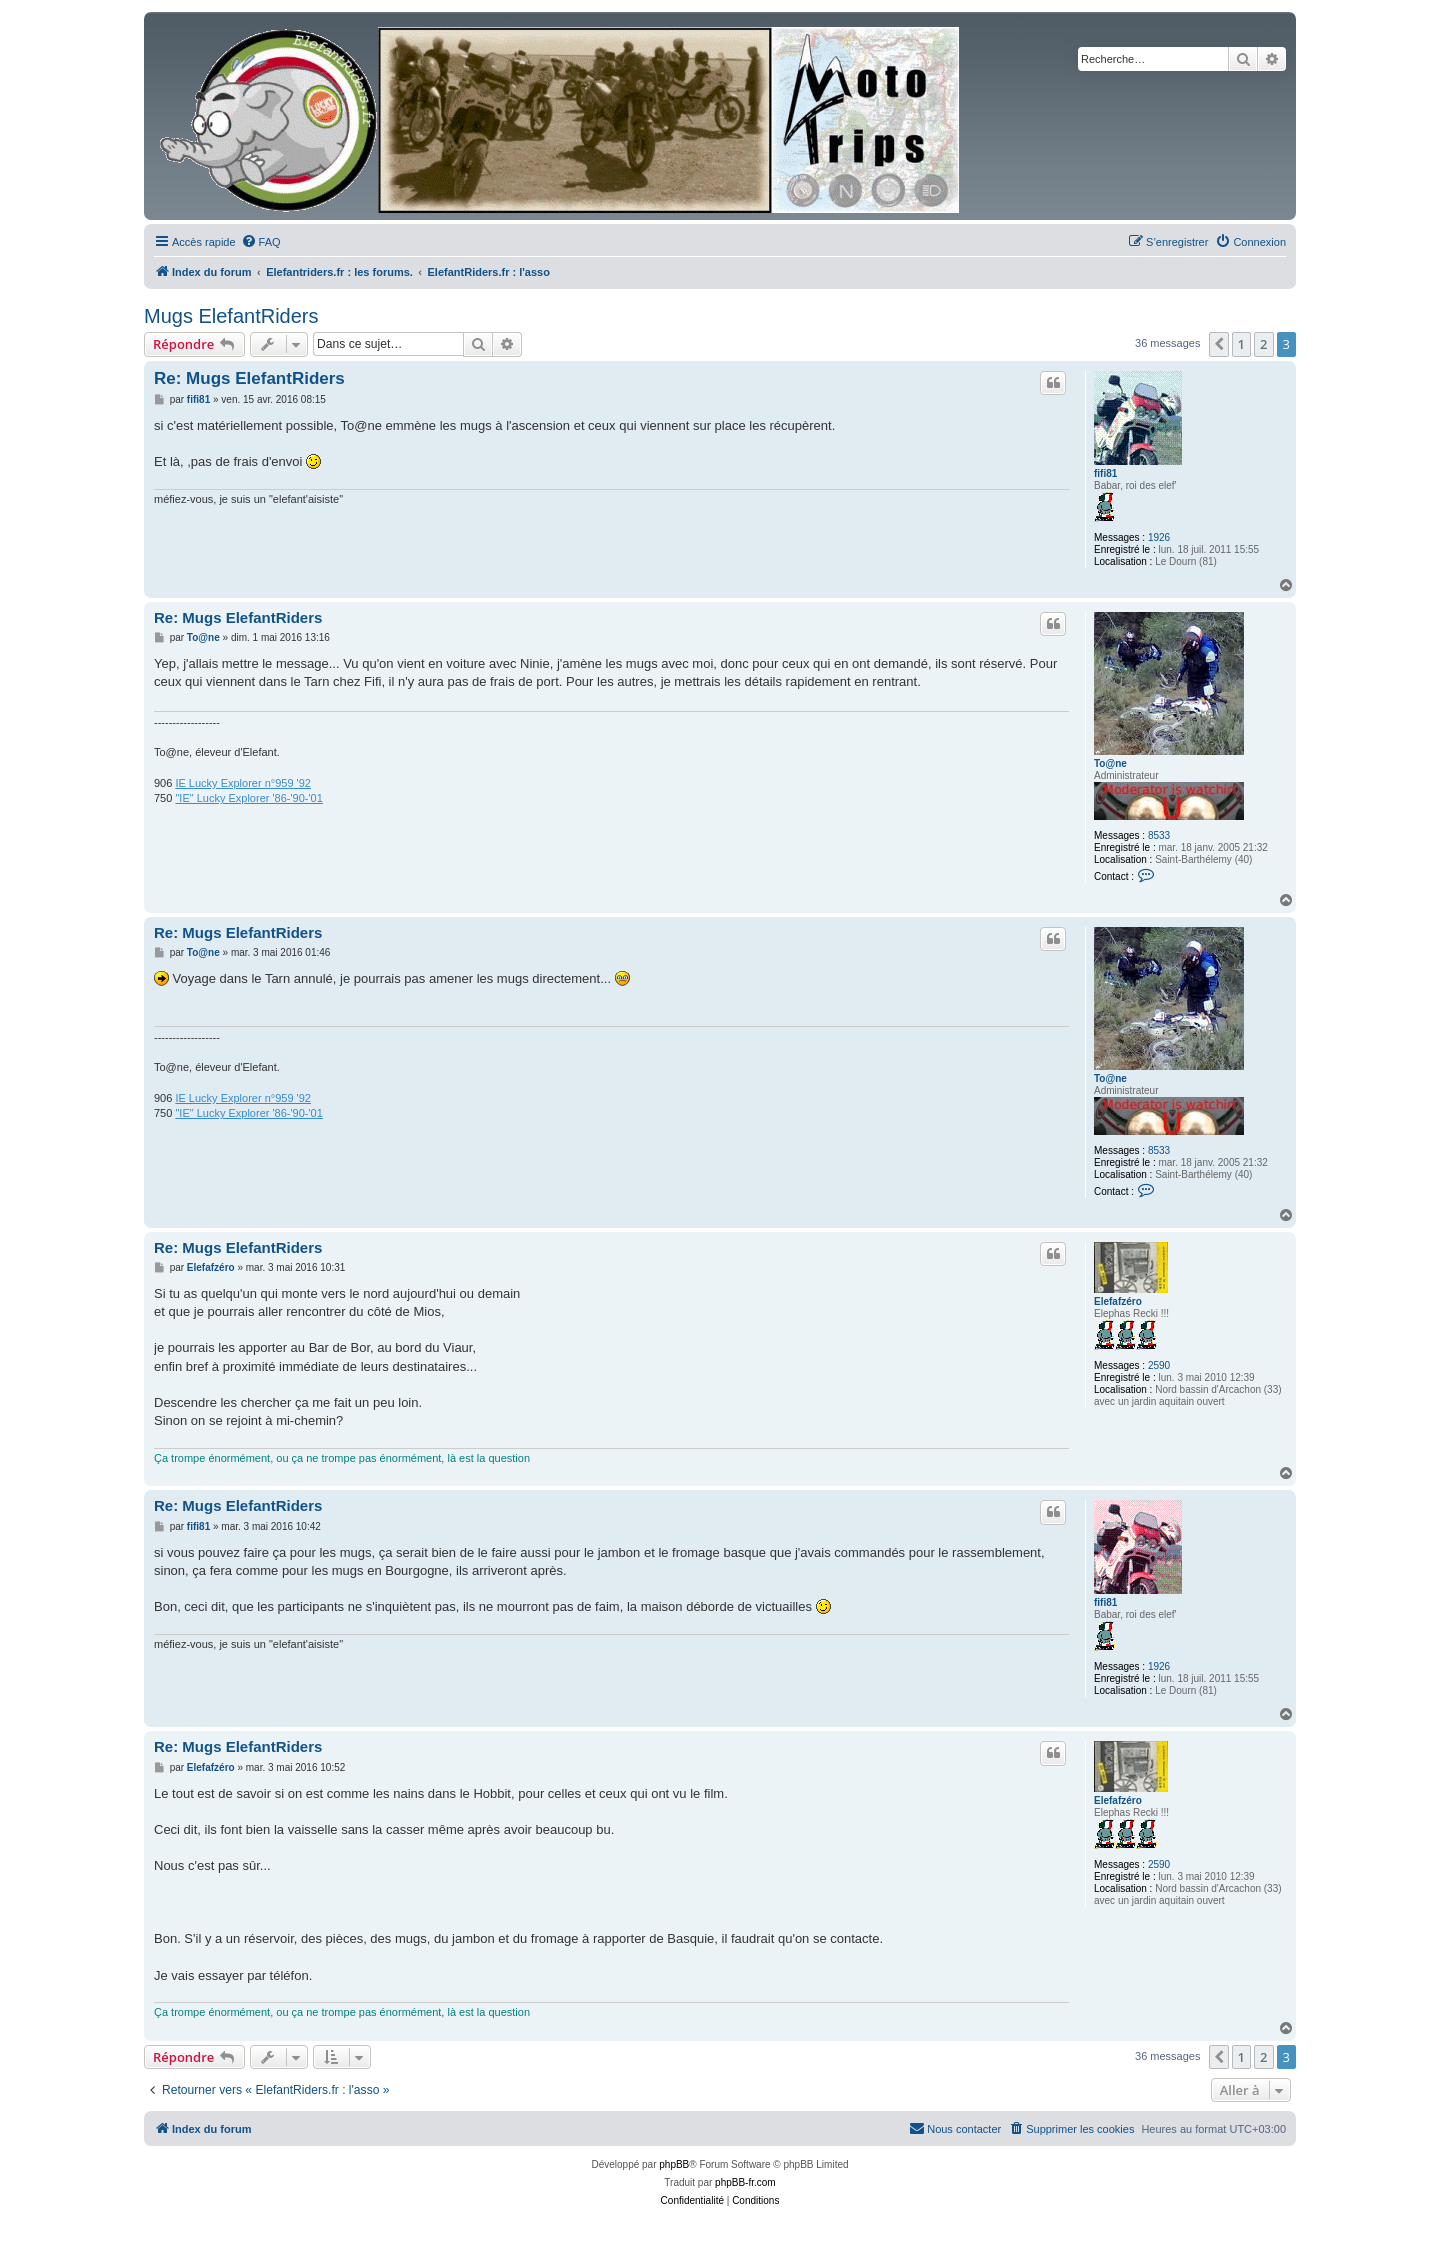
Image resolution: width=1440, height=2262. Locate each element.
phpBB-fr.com (745, 2182)
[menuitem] (261, 242)
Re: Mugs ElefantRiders (249, 378)
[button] (1219, 344)
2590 (1159, 1365)
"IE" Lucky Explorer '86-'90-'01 (248, 798)
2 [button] (1263, 344)
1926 (1159, 537)
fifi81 (1105, 473)
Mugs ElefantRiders (231, 316)
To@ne (1110, 763)
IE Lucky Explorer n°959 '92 (243, 783)
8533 (1159, 835)
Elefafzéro (1118, 1301)
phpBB (674, 2164)
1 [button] (1241, 344)
